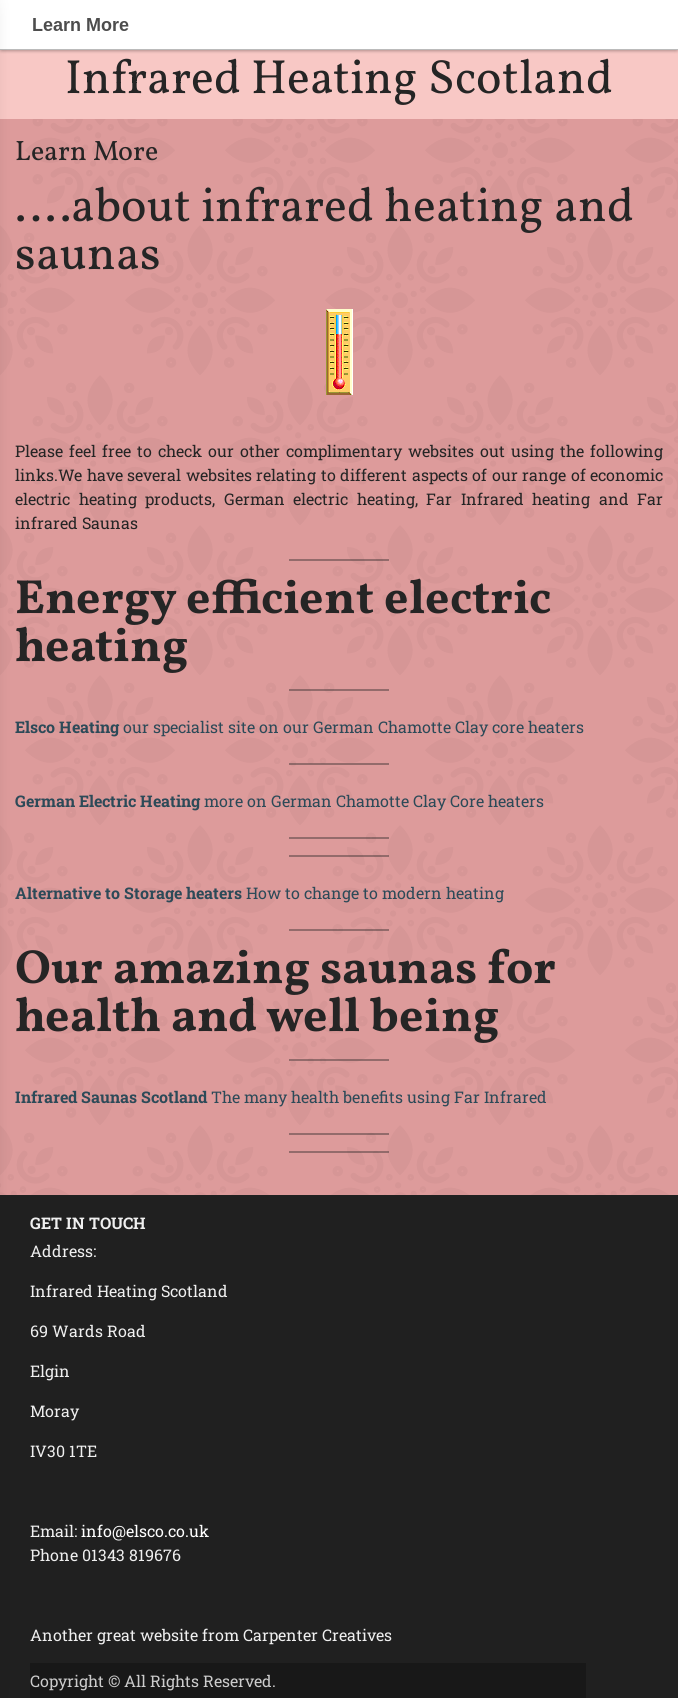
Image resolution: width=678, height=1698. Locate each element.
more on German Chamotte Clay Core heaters (279, 800)
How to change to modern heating (259, 892)
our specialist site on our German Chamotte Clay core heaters (299, 726)
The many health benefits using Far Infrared (281, 1096)
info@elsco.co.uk (145, 1530)
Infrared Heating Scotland (339, 80)
